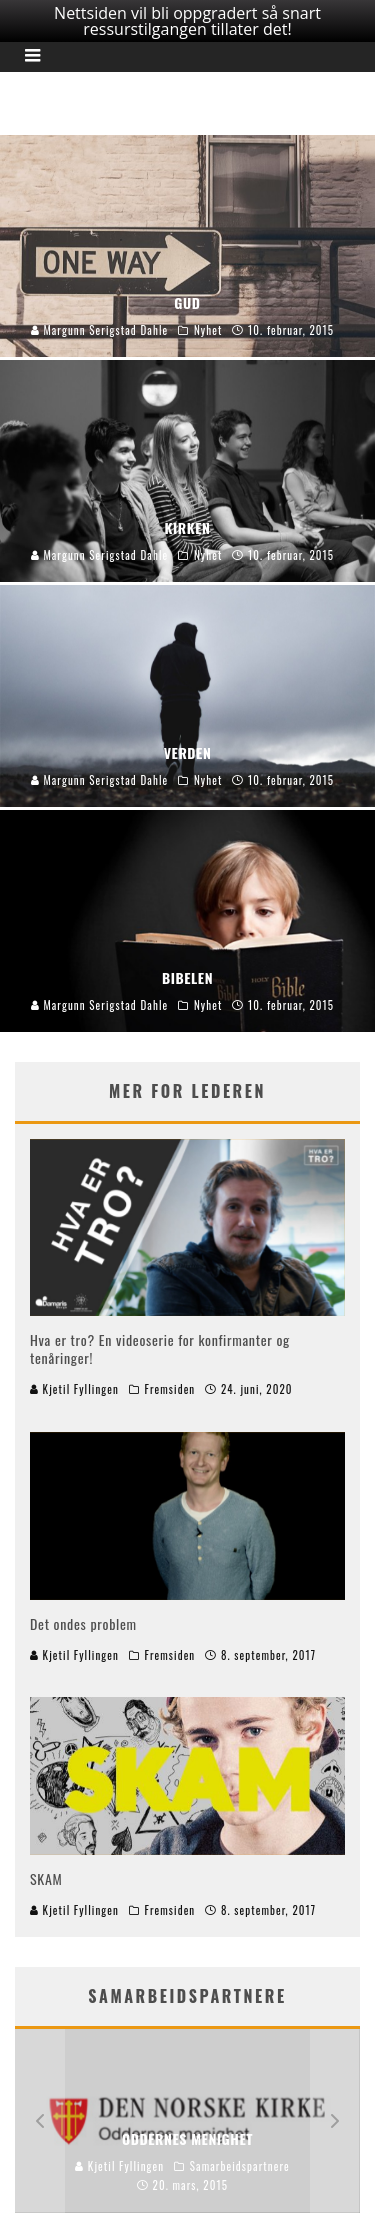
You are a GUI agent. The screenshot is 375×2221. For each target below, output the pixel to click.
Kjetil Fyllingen (74, 1384)
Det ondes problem (83, 1618)
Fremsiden (170, 1384)
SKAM (46, 1873)
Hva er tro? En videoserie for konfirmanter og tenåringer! (160, 1343)
